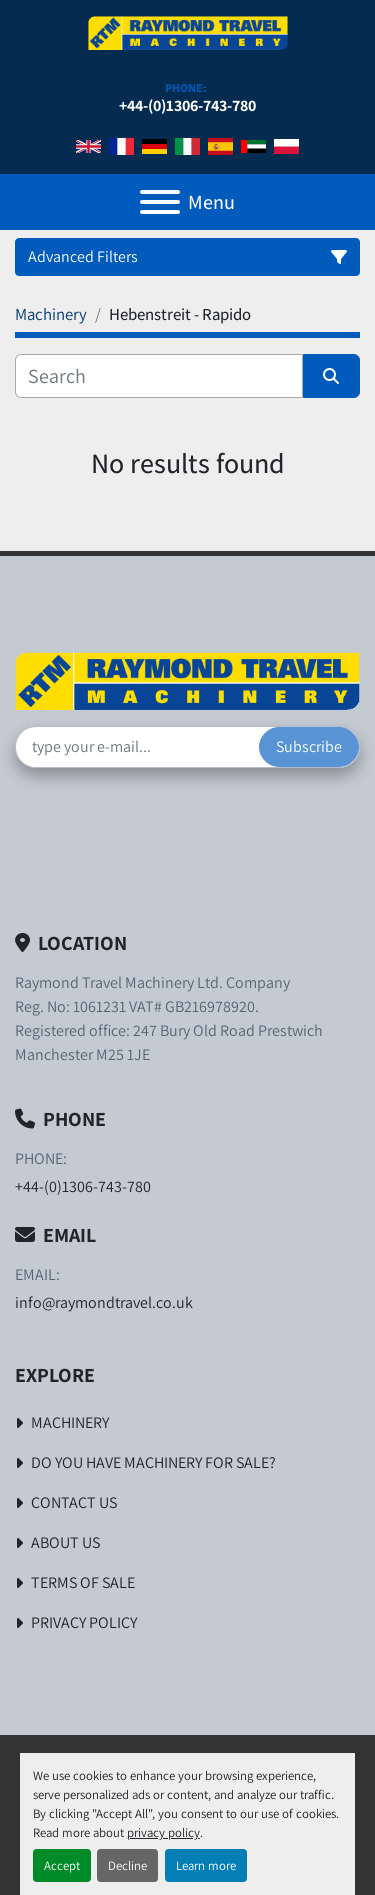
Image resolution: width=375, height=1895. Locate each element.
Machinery (70, 1422)
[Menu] (160, 202)
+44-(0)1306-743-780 (187, 105)
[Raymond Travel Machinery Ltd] (187, 679)
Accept (62, 1865)
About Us (65, 1542)
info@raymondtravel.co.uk (104, 1302)
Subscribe (309, 746)
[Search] (159, 376)
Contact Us (74, 1502)
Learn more (206, 1865)
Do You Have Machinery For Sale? (153, 1462)
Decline (127, 1865)
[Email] (137, 747)
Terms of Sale (83, 1582)
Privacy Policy (84, 1622)
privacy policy (163, 1832)
